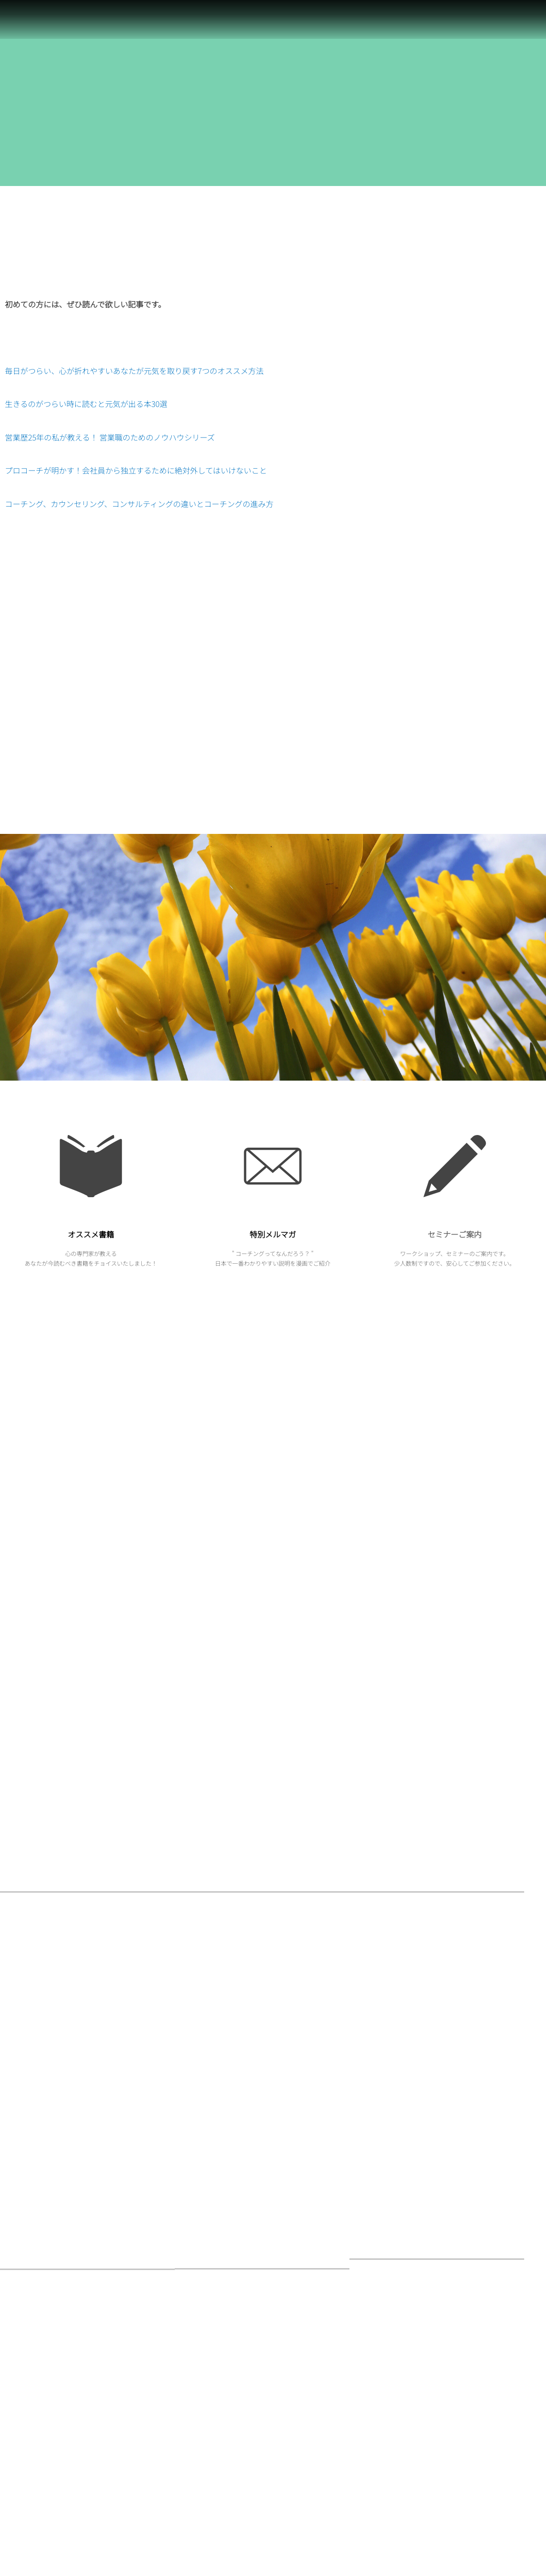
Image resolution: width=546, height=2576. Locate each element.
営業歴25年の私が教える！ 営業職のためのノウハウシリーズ (110, 437)
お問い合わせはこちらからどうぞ (423, 2256)
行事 (195, 2388)
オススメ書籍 (91, 1234)
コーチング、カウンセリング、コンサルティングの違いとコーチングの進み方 (139, 503)
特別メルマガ (272, 1234)
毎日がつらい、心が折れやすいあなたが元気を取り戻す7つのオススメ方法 (134, 370)
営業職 (198, 2345)
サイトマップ (396, 2365)
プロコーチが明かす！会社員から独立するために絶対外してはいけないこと (136, 470)
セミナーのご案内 (213, 2410)
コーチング (204, 2432)
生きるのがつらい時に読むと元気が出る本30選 (86, 403)
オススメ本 (204, 2475)
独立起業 (201, 2453)
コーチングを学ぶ (402, 2343)
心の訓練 (201, 2302)
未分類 (198, 2497)
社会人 (198, 2324)
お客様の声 (393, 2300)
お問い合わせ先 (399, 2278)
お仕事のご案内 (210, 2367)
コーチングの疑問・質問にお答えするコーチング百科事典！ (460, 2321)
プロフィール (396, 2416)
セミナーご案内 (454, 1234)
